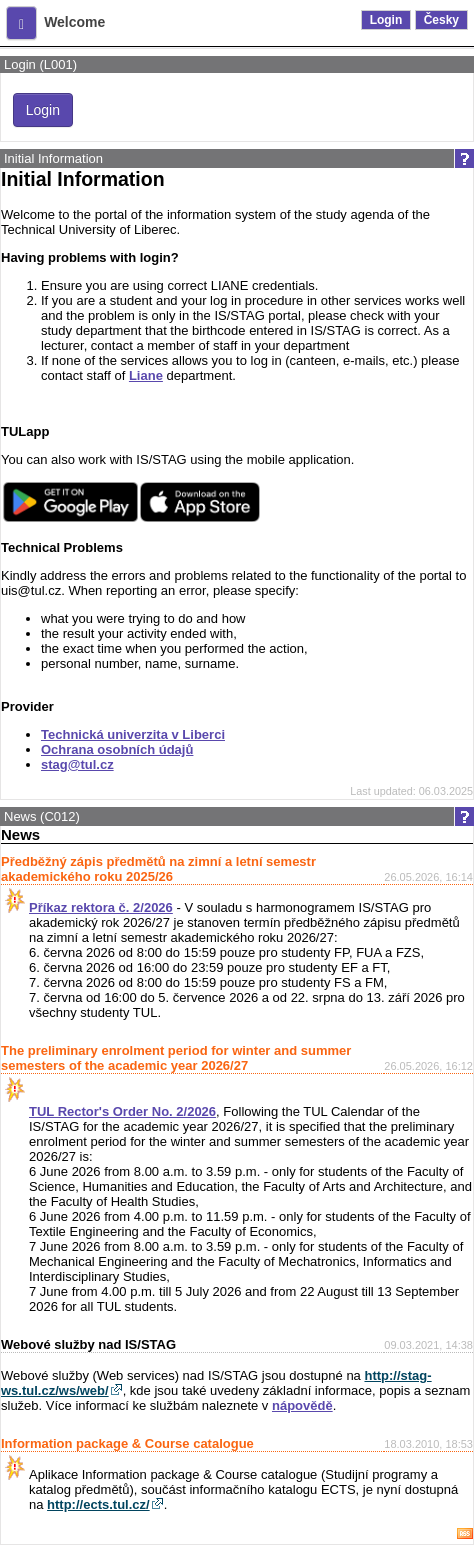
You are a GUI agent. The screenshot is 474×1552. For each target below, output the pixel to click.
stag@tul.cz (77, 764)
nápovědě (302, 1405)
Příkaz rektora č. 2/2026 (101, 907)
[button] (21, 23)
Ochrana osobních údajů (117, 749)
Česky (441, 20)
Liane (146, 375)
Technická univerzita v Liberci (133, 734)
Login (386, 20)
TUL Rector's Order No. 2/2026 (122, 1111)
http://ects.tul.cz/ (98, 1504)
